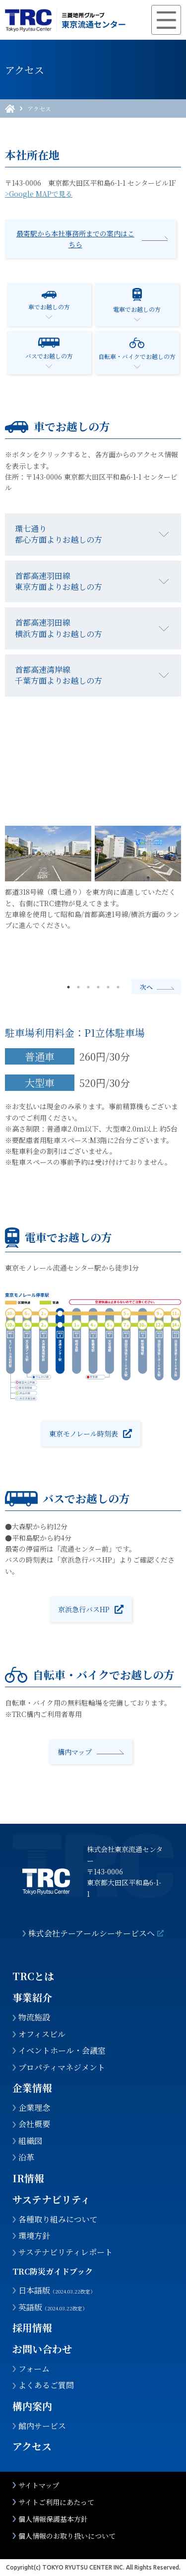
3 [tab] (88, 987)
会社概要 (34, 2124)
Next (156, 987)
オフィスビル (41, 2034)
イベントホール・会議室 (62, 2050)
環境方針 (34, 2235)
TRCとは (33, 1976)
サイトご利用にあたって (56, 2502)
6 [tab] (118, 987)
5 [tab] (108, 987)
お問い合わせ (42, 2349)
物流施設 (34, 2017)
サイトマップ (38, 2485)
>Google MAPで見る (38, 194)
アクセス (39, 108)
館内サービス (42, 2426)
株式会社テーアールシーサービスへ (91, 1933)
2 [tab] (78, 987)
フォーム (34, 2368)
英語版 (52, 2307)
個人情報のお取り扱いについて (67, 2535)
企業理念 (34, 2107)
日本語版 (56, 2290)
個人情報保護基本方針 (53, 2518)
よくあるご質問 (46, 2385)
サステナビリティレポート (65, 2252)
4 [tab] (98, 987)
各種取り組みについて (58, 2219)
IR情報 (28, 2178)
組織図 (30, 2141)
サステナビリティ (51, 2199)
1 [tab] (68, 987)
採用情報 (32, 2327)
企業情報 (32, 2087)
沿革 (26, 2157)
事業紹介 (32, 1997)
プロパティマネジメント (61, 2067)
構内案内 (32, 2406)
